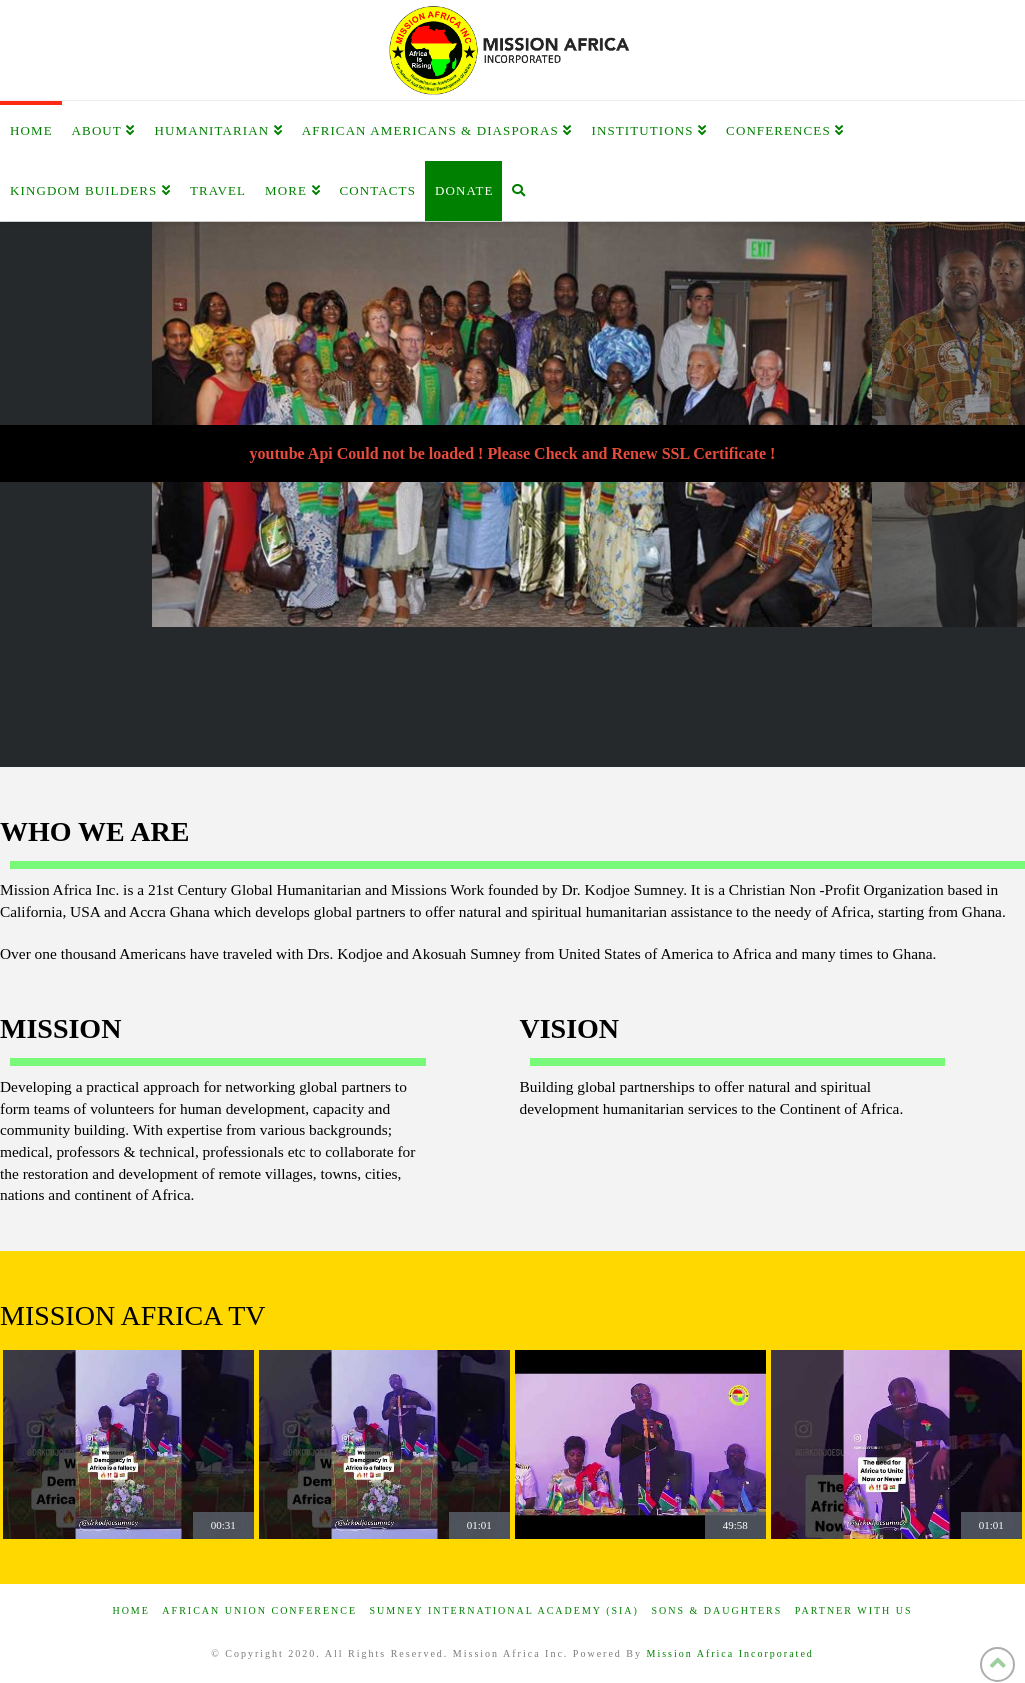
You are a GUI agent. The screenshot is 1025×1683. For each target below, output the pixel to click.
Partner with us (854, 1610)
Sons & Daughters (716, 1610)
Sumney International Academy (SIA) (504, 1610)
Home (130, 1610)
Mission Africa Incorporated (730, 1653)
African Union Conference (259, 1610)
